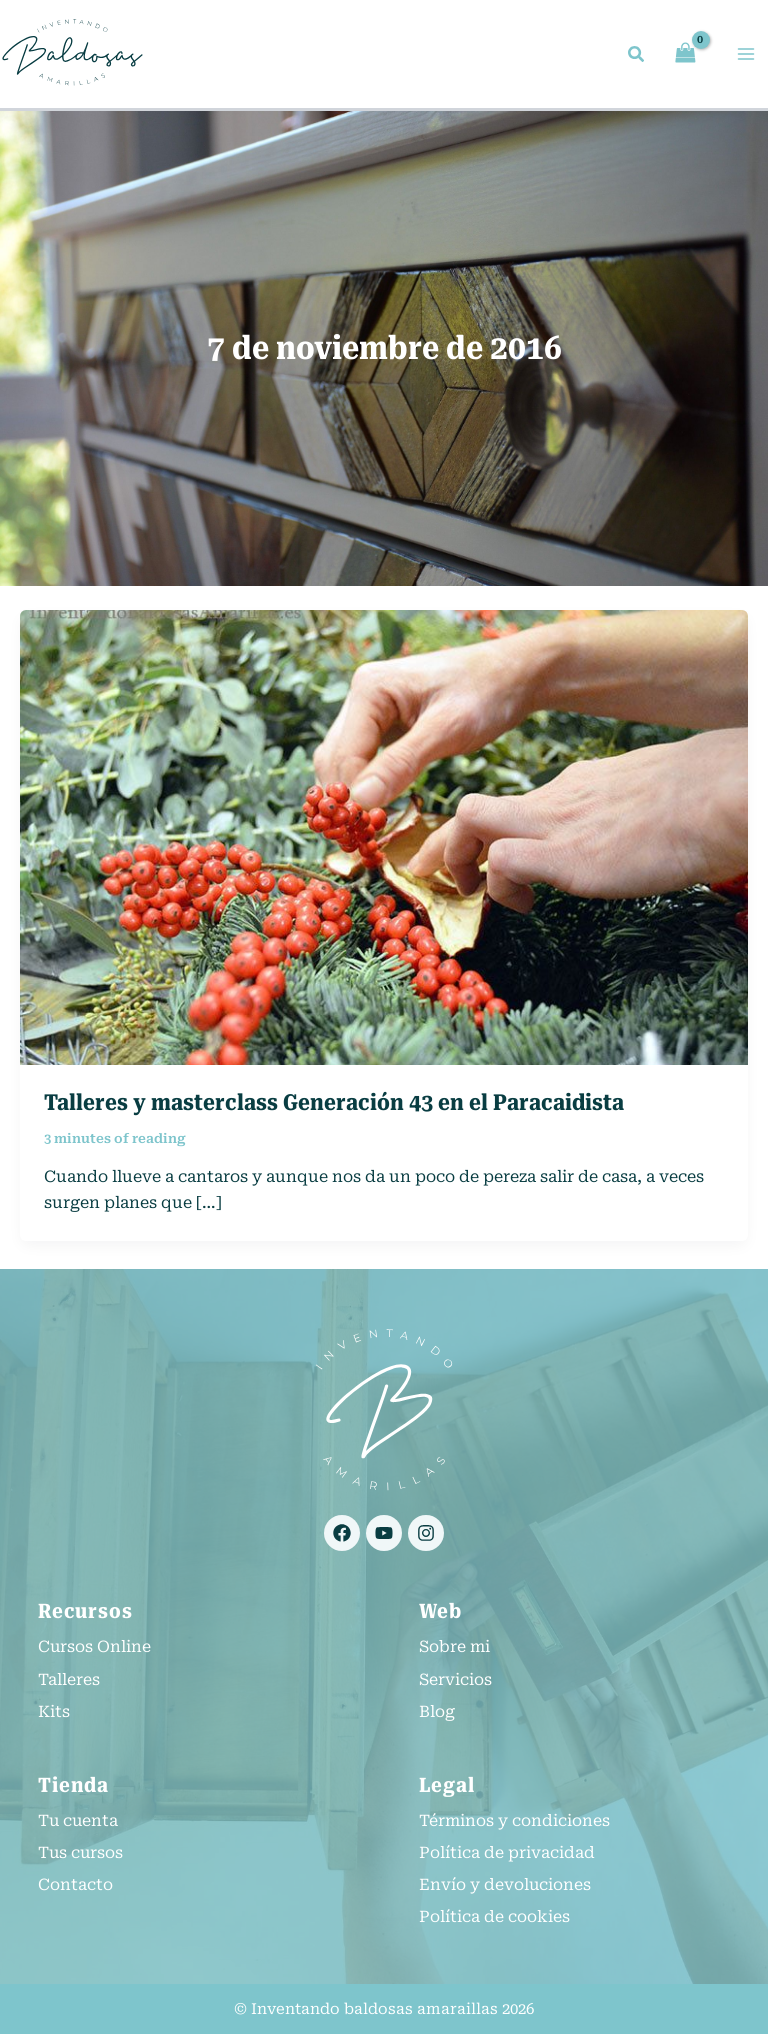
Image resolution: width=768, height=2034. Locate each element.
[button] (637, 57)
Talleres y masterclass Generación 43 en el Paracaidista (334, 1105)
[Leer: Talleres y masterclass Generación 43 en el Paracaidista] (384, 839)
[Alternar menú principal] (746, 55)
